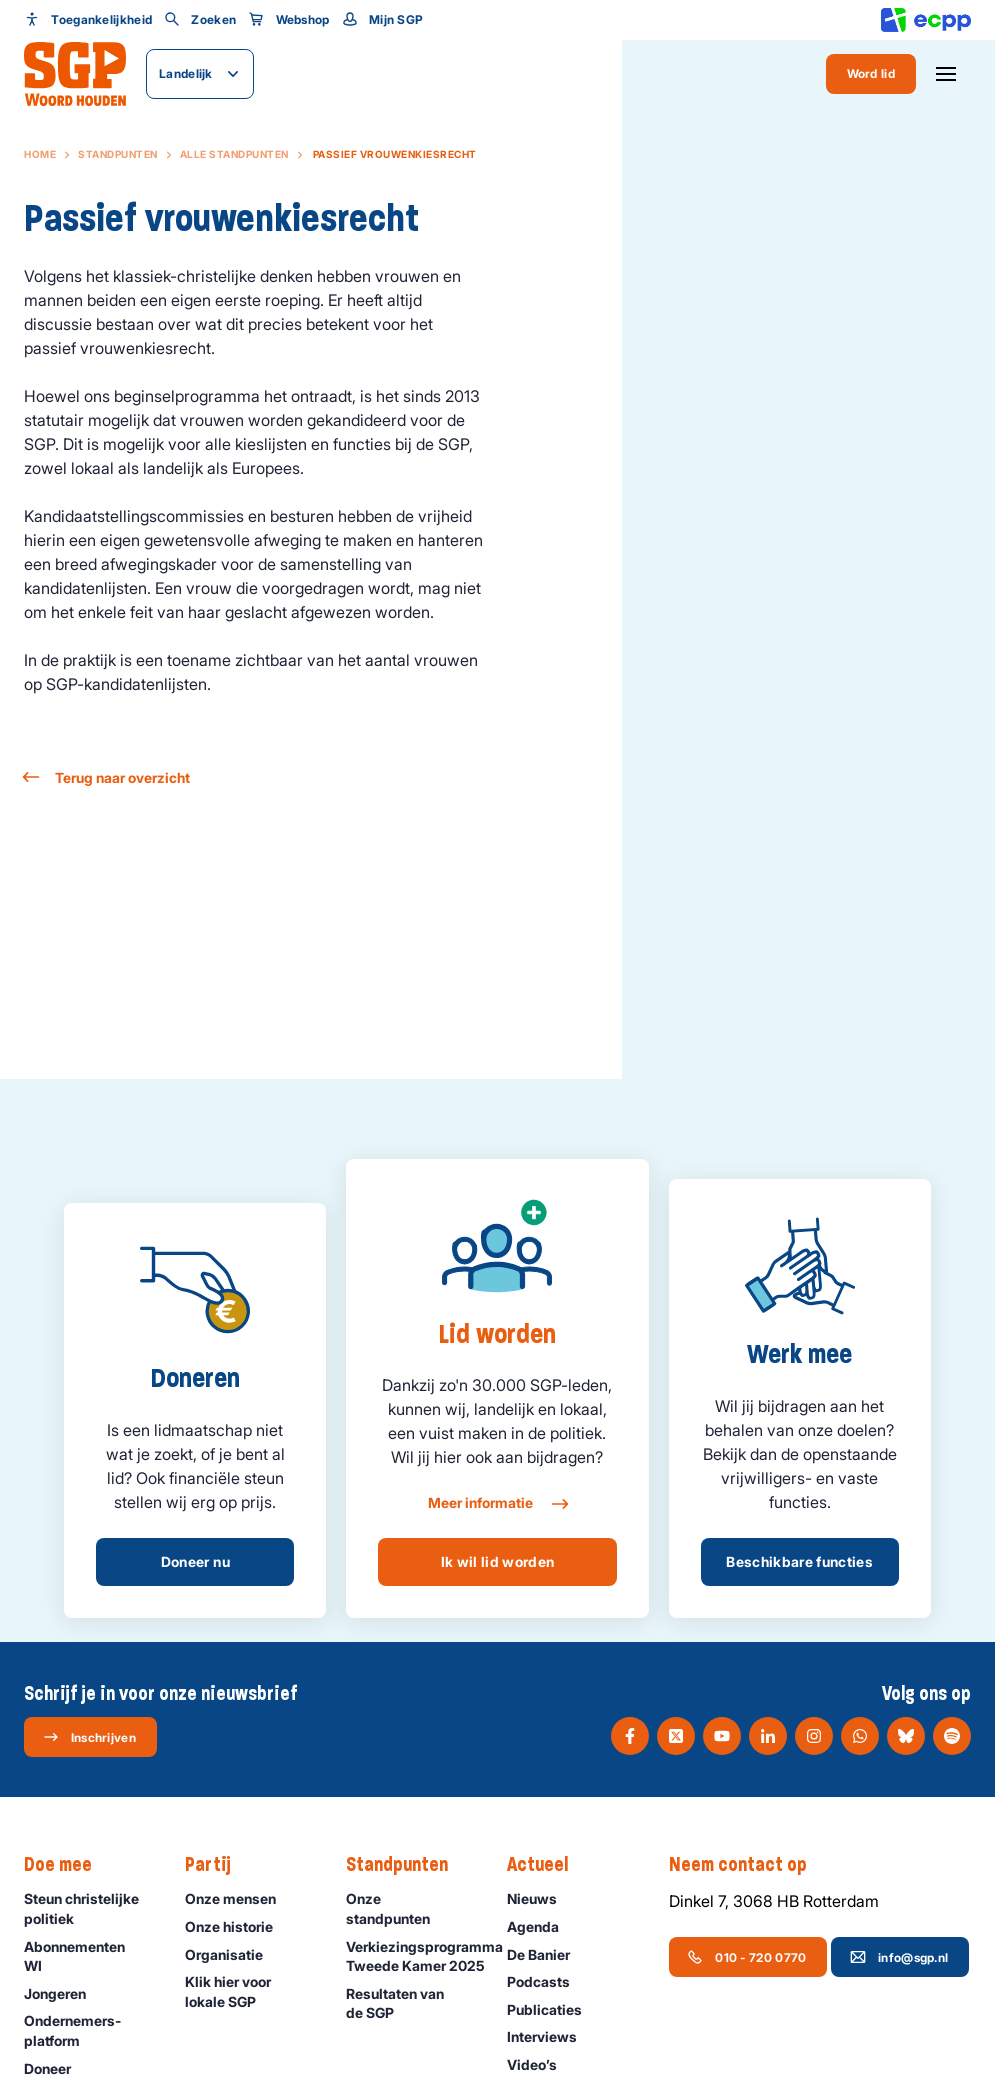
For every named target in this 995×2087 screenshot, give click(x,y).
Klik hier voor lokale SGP (249, 1991)
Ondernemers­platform (88, 2030)
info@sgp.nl (899, 1957)
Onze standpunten (410, 1908)
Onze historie (238, 1926)
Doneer (56, 2068)
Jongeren (64, 1993)
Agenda (542, 1926)
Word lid (871, 73)
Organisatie (233, 1954)
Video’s (541, 2064)
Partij (218, 1865)
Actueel (547, 1865)
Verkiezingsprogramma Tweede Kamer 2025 (416, 1956)
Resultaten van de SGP (410, 2003)
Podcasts (547, 1981)
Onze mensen (239, 1898)
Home (40, 154)
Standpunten (118, 154)
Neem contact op (748, 1865)
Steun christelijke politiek (88, 1908)
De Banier (547, 1954)
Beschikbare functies (799, 1561)
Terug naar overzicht (107, 777)
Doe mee (68, 1865)
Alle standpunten (234, 154)
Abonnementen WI (88, 1956)
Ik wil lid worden (498, 1561)
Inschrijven (89, 1737)
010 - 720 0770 (746, 1957)
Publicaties (553, 2009)
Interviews (551, 2036)
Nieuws (541, 1898)
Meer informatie (497, 1504)
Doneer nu (195, 1561)
